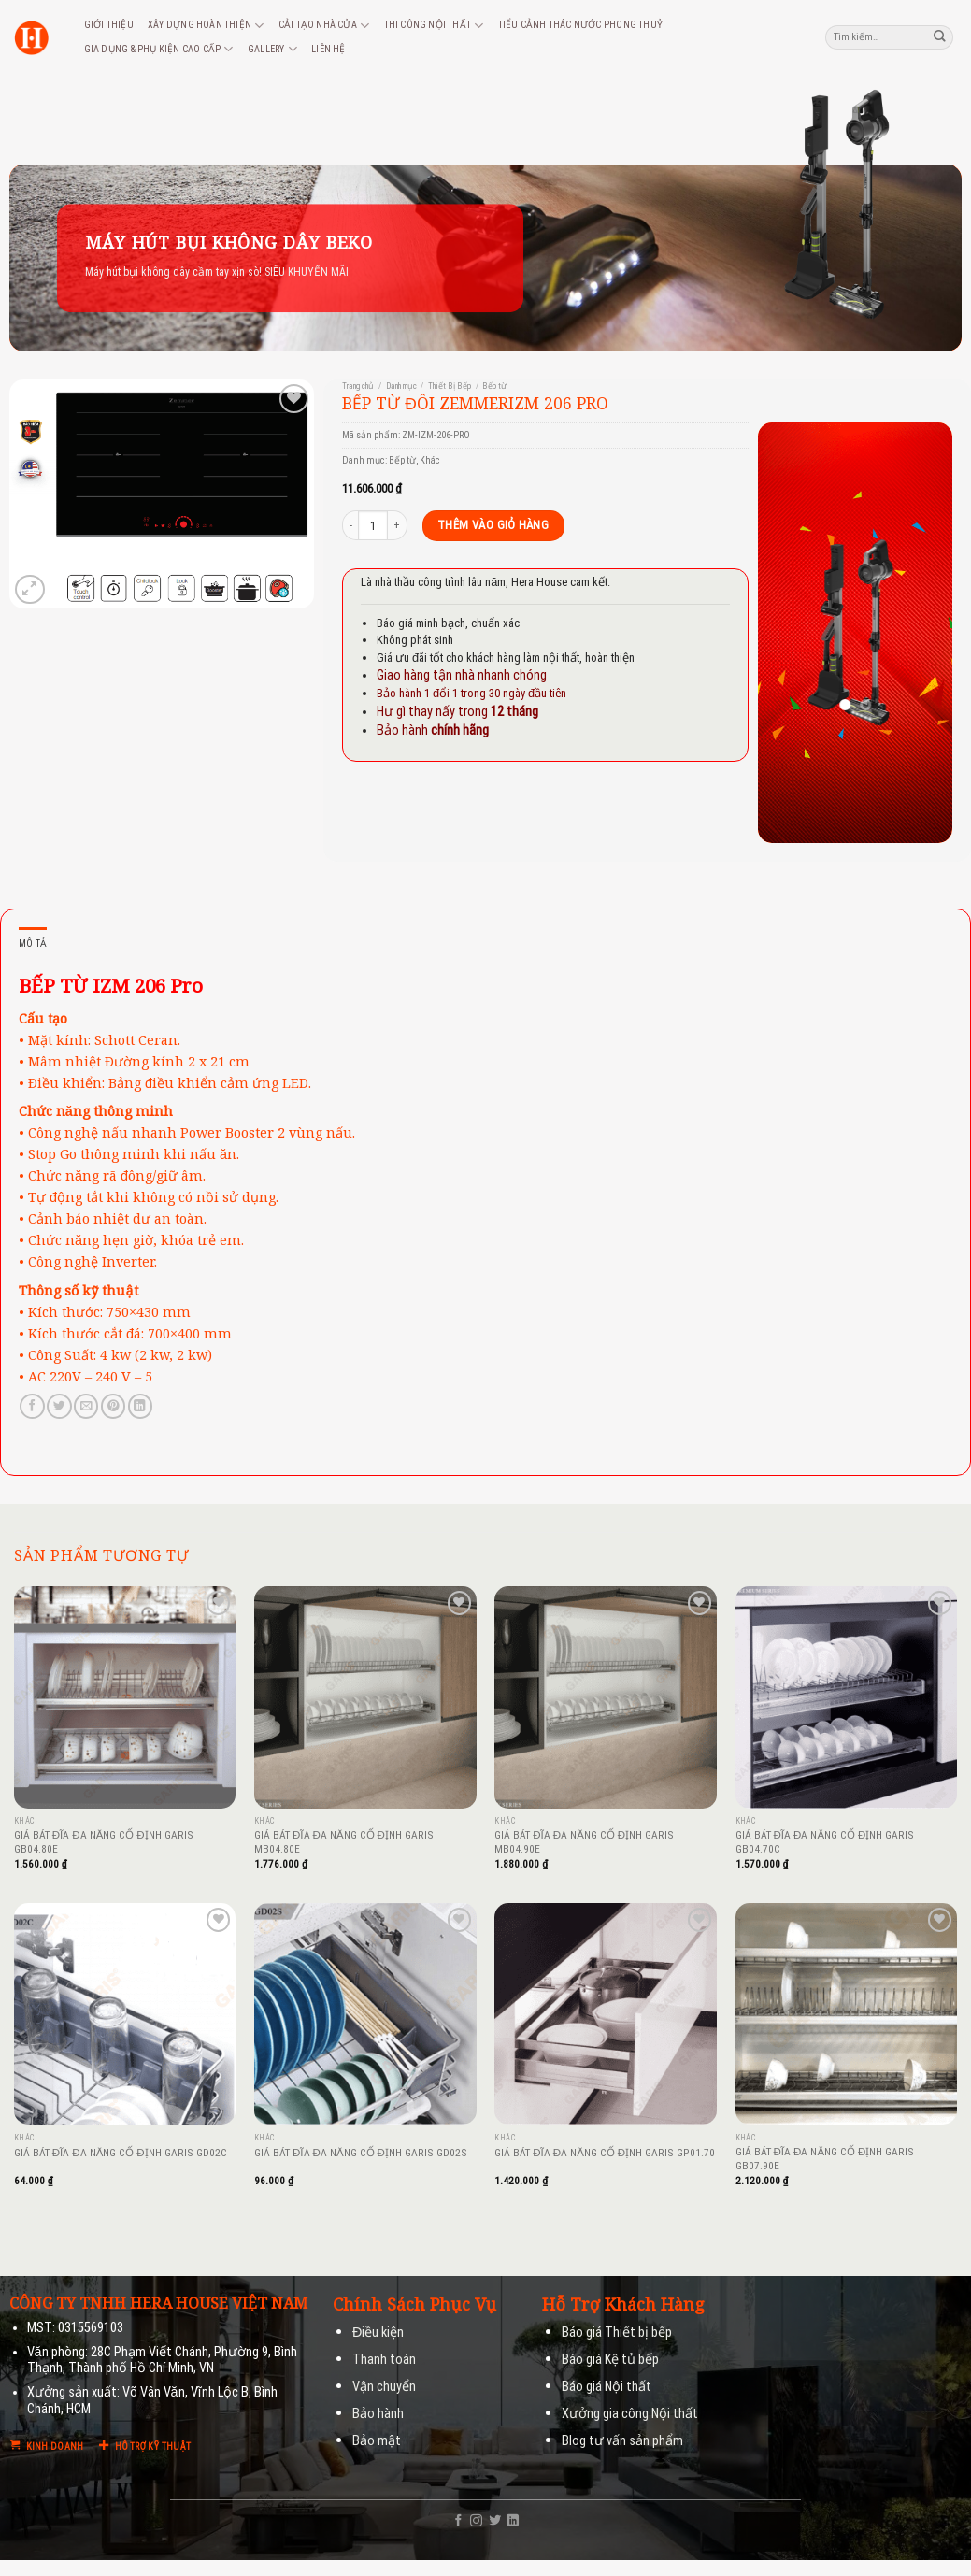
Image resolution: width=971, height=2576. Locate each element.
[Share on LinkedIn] (140, 1406)
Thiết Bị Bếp (449, 386)
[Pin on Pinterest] (113, 1406)
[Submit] (940, 37)
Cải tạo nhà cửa (323, 26)
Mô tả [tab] (33, 943)
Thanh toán (384, 2360)
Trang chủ (358, 386)
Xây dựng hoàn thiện (206, 26)
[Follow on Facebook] (458, 2521)
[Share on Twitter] (59, 1406)
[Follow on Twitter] (495, 2521)
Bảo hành (378, 2414)
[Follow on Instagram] (476, 2521)
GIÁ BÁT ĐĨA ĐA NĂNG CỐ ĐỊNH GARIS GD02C (120, 2152)
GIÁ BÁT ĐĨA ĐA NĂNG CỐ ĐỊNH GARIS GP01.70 (604, 2152)
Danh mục (401, 386)
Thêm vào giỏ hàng (493, 525)
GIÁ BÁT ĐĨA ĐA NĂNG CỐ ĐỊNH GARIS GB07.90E (825, 2158)
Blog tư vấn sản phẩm (622, 2441)
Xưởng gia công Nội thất (630, 2414)
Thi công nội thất (434, 26)
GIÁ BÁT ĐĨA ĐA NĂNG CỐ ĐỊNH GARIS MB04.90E (584, 1841)
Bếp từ (494, 386)
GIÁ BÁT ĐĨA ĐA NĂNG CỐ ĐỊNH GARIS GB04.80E (103, 1841)
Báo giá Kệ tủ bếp (610, 2360)
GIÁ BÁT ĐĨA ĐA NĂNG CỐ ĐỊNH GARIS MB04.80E (344, 1841)
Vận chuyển (384, 2387)
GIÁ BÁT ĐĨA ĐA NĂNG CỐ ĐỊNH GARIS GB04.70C (825, 1841)
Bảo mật (376, 2441)
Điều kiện (378, 2332)
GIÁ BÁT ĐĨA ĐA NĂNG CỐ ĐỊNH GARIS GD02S (360, 2152)
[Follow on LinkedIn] (513, 2521)
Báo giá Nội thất (606, 2387)
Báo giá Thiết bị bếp (617, 2332)
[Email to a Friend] (86, 1406)
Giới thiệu (109, 25)
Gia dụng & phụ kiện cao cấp (159, 49)
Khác (430, 460)
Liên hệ (328, 49)
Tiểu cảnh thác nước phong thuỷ (580, 25)
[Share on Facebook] (32, 1406)
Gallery (272, 49)
